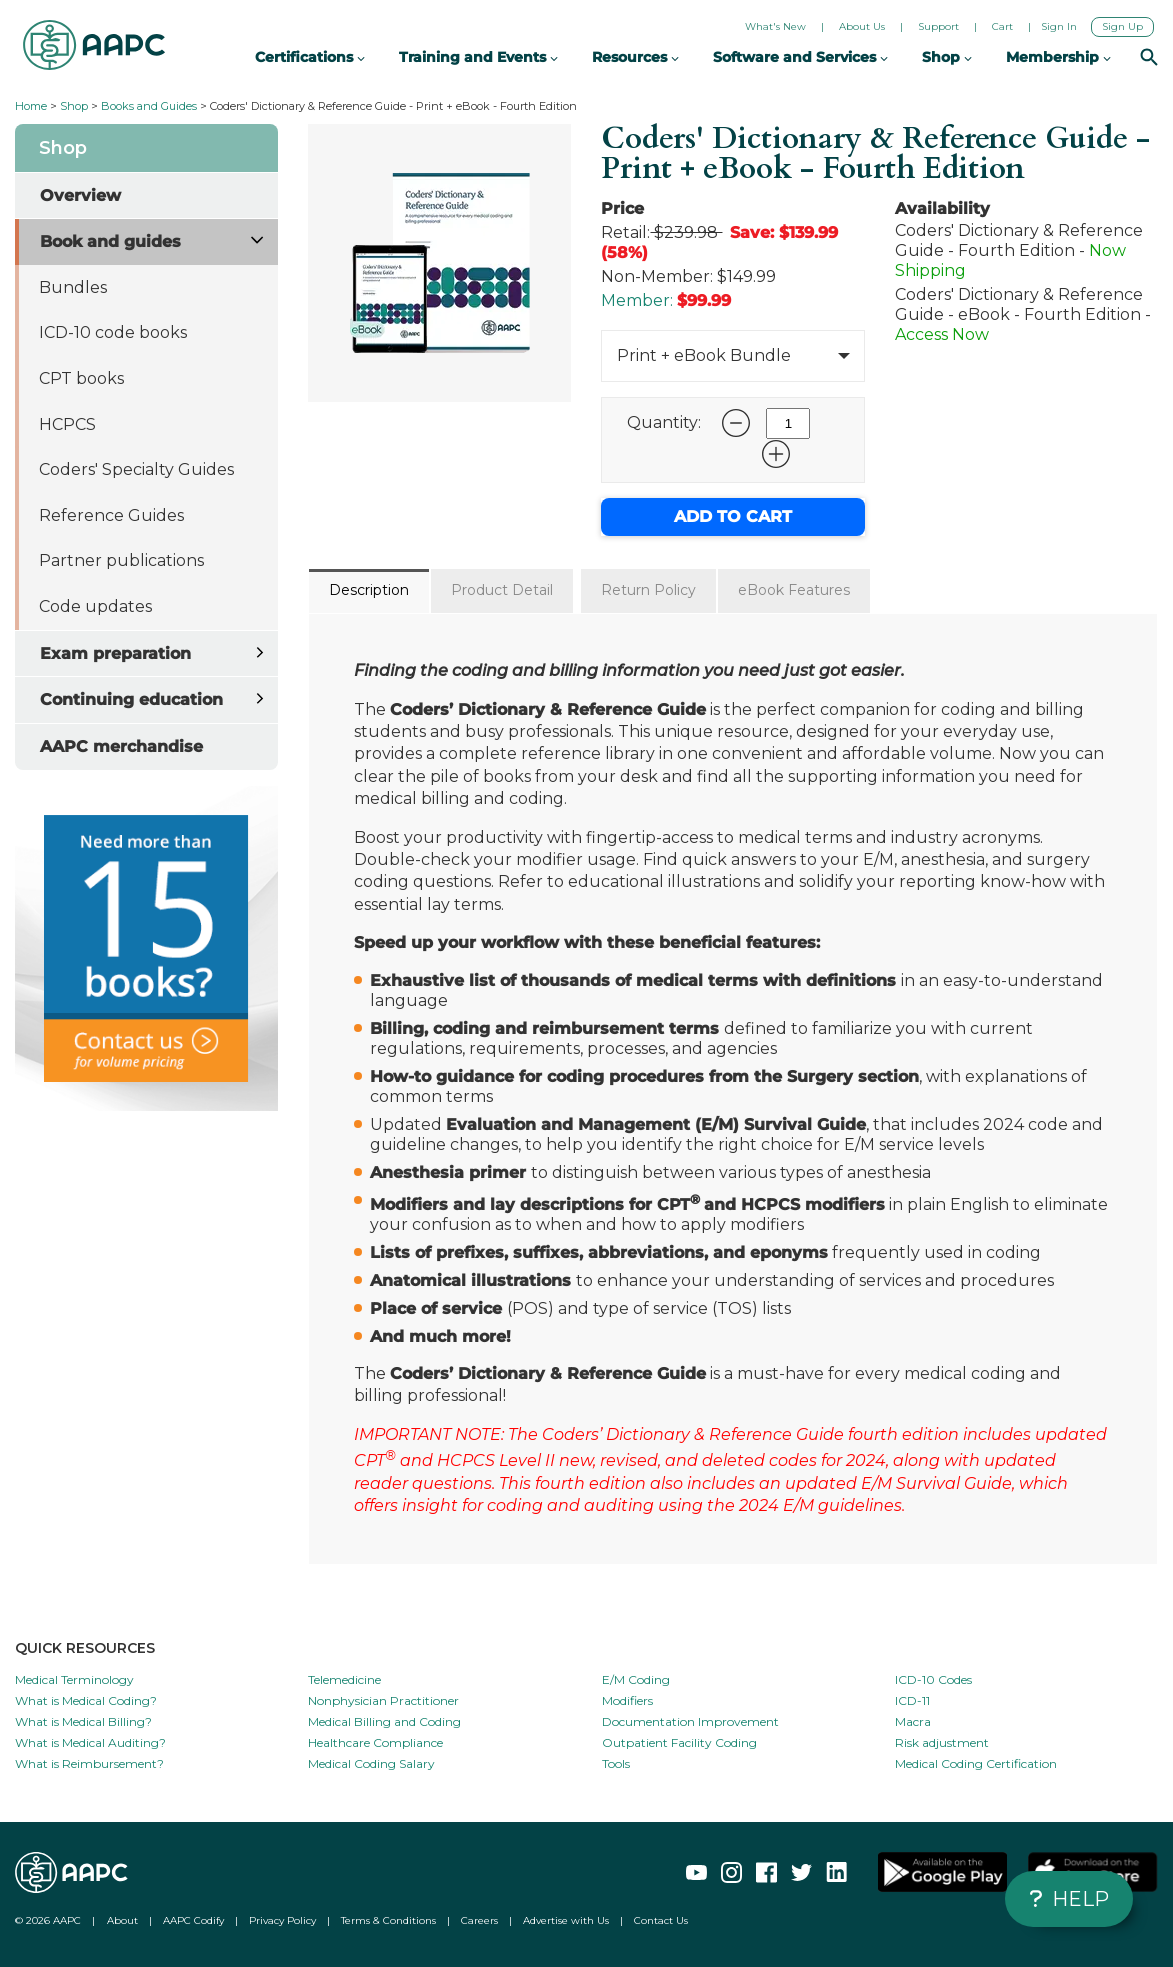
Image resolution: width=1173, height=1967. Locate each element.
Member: (637, 300)
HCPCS (67, 424)
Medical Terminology (74, 1679)
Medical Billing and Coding (384, 1721)
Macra (913, 1721)
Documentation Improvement (690, 1721)
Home (31, 106)
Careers (479, 1920)
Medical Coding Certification (976, 1763)
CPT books (81, 378)
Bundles (73, 287)
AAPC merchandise (121, 746)
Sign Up (1122, 26)
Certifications (310, 57)
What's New (775, 26)
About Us (862, 26)
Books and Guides (149, 106)
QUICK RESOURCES (85, 1648)
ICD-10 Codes (933, 1679)
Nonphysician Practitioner (383, 1700)
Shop (74, 106)
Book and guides (110, 241)
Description (369, 590)
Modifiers (627, 1700)
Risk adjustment (942, 1742)
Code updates (95, 606)
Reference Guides (111, 515)
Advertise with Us (566, 1920)
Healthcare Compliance (375, 1742)
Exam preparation (115, 653)
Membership (1058, 57)
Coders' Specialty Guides (136, 469)
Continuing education (131, 699)
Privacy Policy (282, 1920)
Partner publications (121, 560)
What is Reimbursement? (89, 1763)
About (122, 1920)
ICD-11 (912, 1700)
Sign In (1059, 26)
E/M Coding (636, 1679)
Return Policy (648, 590)
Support (938, 26)
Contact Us (661, 1920)
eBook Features (794, 590)
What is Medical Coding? (86, 1700)
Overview (80, 195)
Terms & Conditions (388, 1920)
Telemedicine (344, 1679)
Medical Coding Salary (371, 1763)
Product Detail (502, 590)
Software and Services (800, 57)
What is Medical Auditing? (90, 1742)
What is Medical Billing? (83, 1721)
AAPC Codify (193, 1920)
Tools (616, 1763)
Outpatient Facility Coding (679, 1742)
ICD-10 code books (113, 332)
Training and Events (478, 57)
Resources (635, 57)
